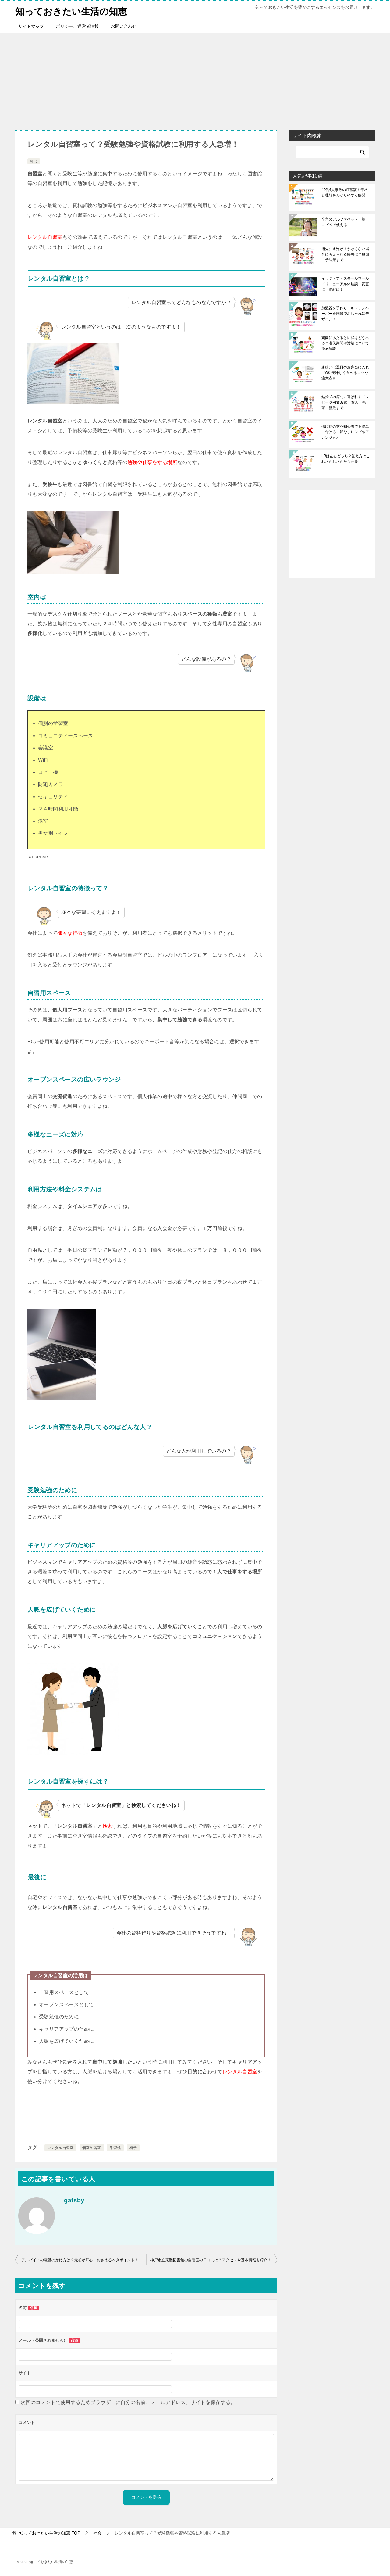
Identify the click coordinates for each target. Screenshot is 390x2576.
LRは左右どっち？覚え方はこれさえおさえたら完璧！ (345, 458)
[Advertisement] (195, 78)
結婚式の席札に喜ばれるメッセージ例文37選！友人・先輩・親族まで (345, 402)
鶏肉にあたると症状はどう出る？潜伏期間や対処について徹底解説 (345, 342)
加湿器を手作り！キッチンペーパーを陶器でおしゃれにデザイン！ (345, 313)
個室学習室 (91, 2147)
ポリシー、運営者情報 (77, 25)
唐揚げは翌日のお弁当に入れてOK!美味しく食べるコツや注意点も (345, 372)
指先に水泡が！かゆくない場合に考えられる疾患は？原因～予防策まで (345, 254)
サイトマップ (31, 25)
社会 (33, 161)
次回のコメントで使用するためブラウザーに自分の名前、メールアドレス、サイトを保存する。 (128, 2402)
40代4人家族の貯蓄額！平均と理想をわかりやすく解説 (344, 192)
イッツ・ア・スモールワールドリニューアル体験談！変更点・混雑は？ (345, 283)
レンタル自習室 (60, 2147)
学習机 (115, 2147)
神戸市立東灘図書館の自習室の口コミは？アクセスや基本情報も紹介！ (210, 2260)
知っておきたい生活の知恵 (71, 10)
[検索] (332, 152)
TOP (49, 2532)
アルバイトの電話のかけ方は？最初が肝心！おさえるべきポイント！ (79, 2260)
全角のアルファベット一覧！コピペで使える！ (345, 222)
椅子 (133, 2147)
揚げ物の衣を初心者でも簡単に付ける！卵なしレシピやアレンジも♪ (345, 431)
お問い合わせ (123, 25)
